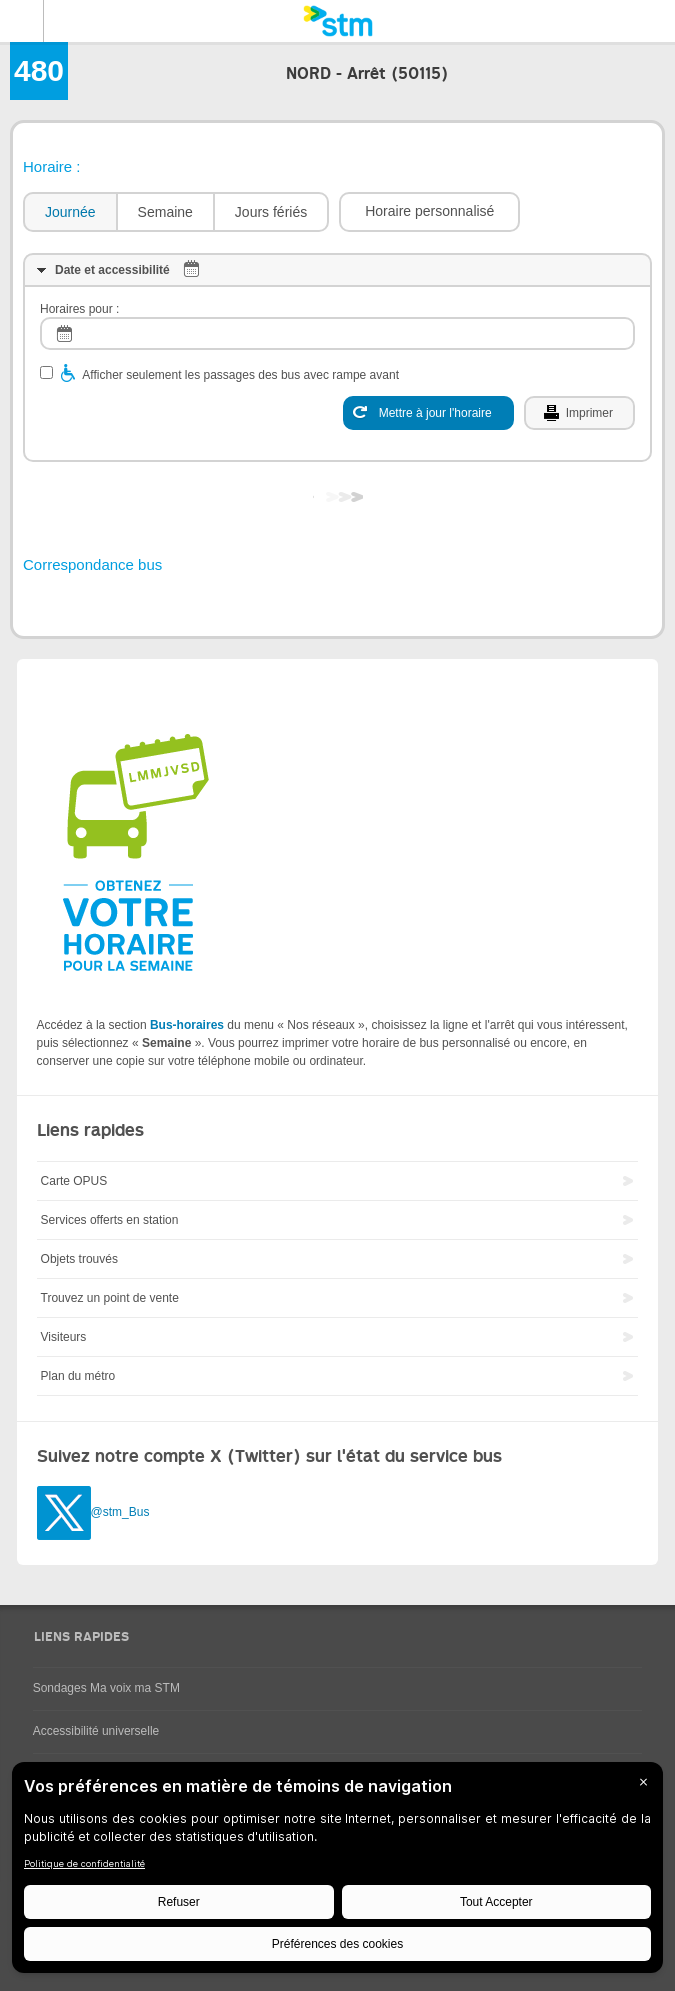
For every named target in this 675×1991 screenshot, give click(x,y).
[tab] (69, 212)
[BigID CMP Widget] (337, 1872)
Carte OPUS (74, 1181)
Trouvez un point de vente (110, 1298)
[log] (337, 333)
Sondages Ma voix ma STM (106, 1688)
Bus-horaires (187, 1025)
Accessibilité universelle (96, 1731)
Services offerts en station (110, 1220)
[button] (429, 212)
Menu (22, 21)
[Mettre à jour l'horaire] (428, 413)
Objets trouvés (79, 1259)
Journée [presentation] (70, 212)
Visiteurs (64, 1337)
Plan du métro (78, 1376)
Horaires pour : (79, 309)
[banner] (337, 21)
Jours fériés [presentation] (271, 212)
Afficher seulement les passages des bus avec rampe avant (240, 375)
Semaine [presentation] (165, 212)
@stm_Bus (120, 1512)
